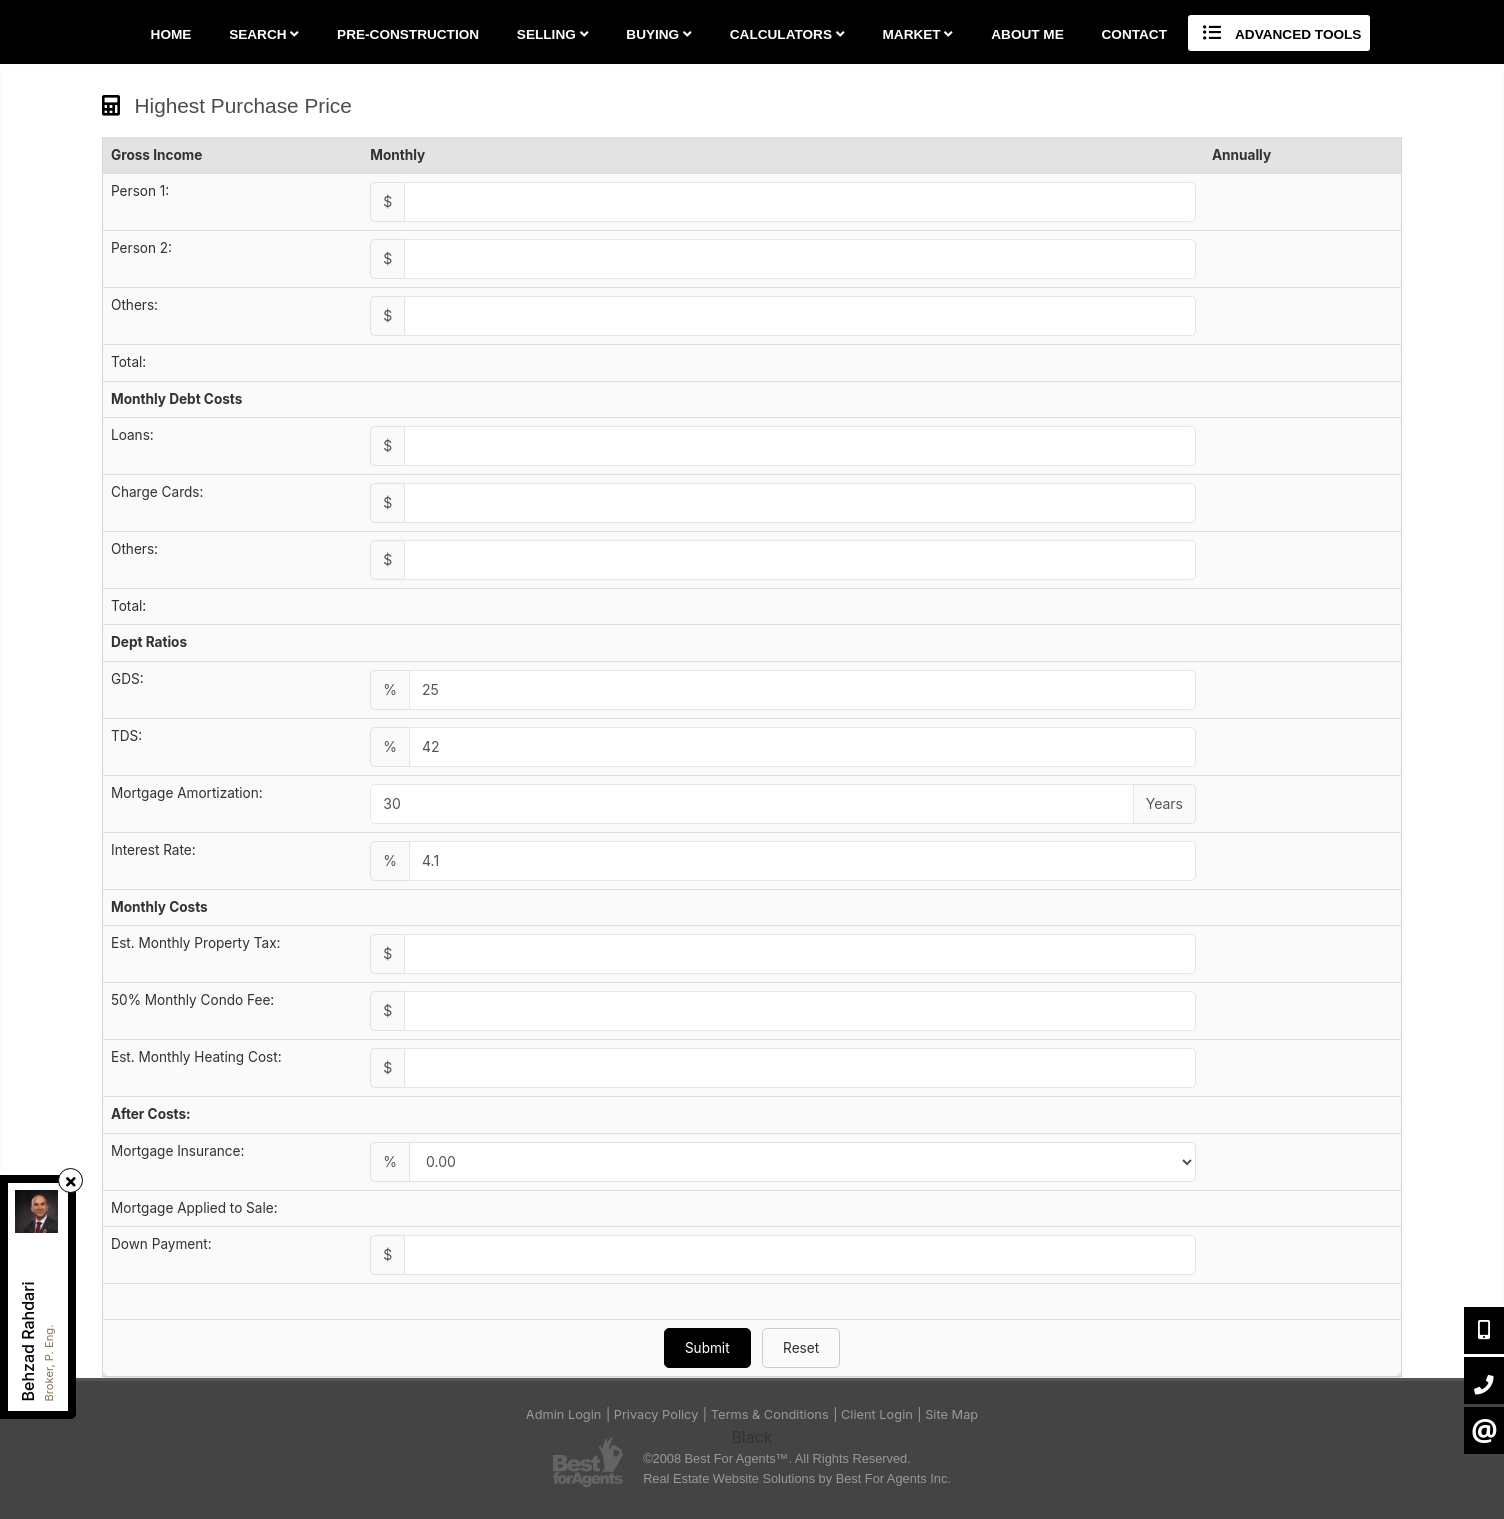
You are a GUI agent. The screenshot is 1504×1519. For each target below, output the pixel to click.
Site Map (951, 1414)
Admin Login (564, 1414)
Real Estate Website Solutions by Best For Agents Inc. (797, 1478)
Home (171, 34)
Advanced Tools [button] (1279, 33)
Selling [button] (553, 34)
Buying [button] (659, 34)
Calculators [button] (787, 34)
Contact (1134, 34)
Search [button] (264, 34)
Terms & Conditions (770, 1414)
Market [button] (918, 34)
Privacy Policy (656, 1414)
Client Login (877, 1414)
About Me (1027, 34)
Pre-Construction (408, 34)
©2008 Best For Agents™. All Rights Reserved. (777, 1458)
